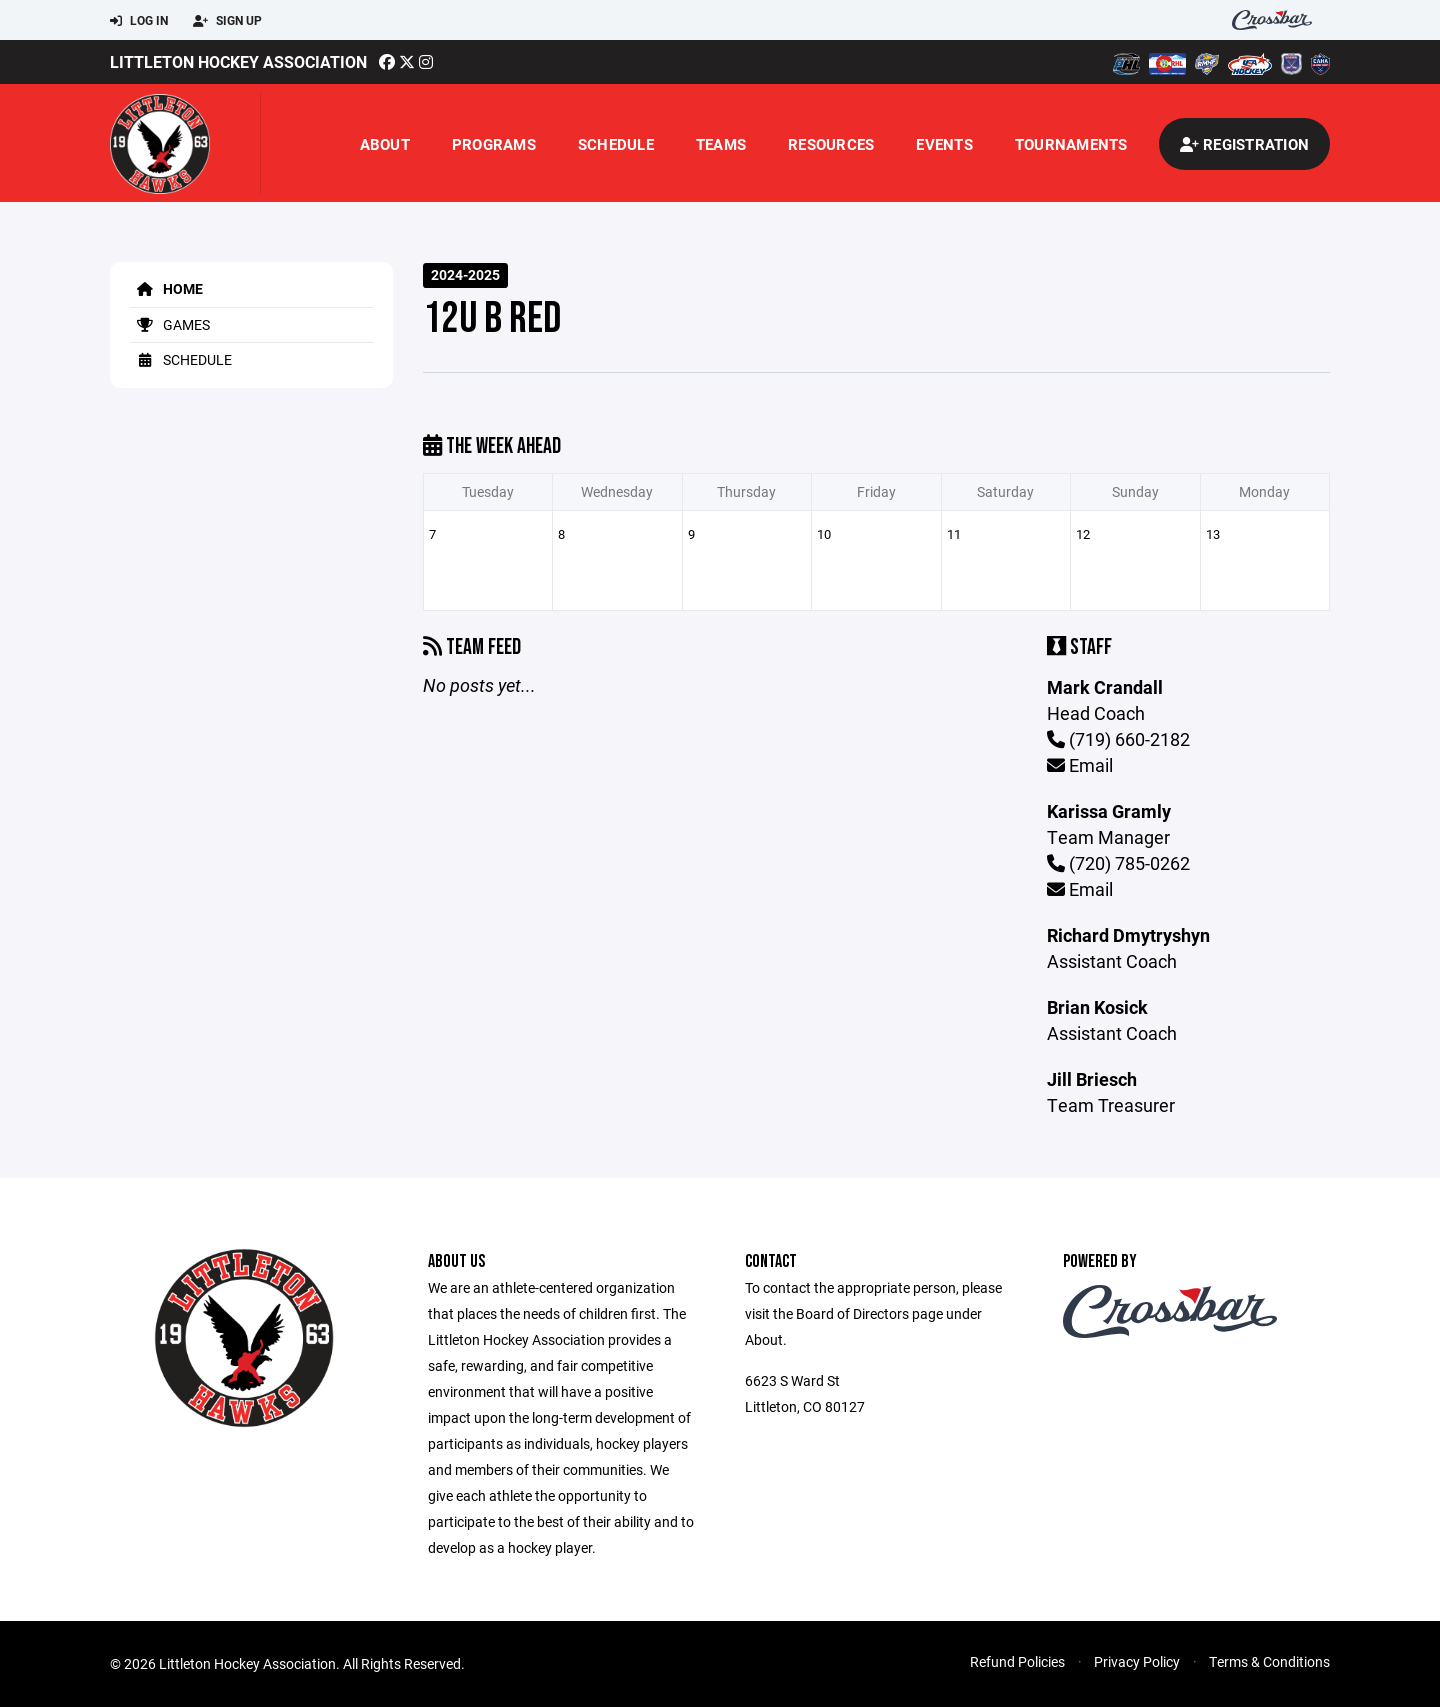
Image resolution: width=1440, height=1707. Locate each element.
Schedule (616, 144)
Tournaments (1071, 144)
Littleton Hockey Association (238, 61)
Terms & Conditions (1269, 1661)
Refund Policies (1017, 1661)
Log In (139, 21)
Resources (831, 144)
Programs (494, 144)
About (385, 144)
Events (944, 144)
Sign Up (227, 21)
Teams (721, 144)
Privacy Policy (1137, 1661)
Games (170, 324)
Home (166, 288)
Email (1080, 765)
